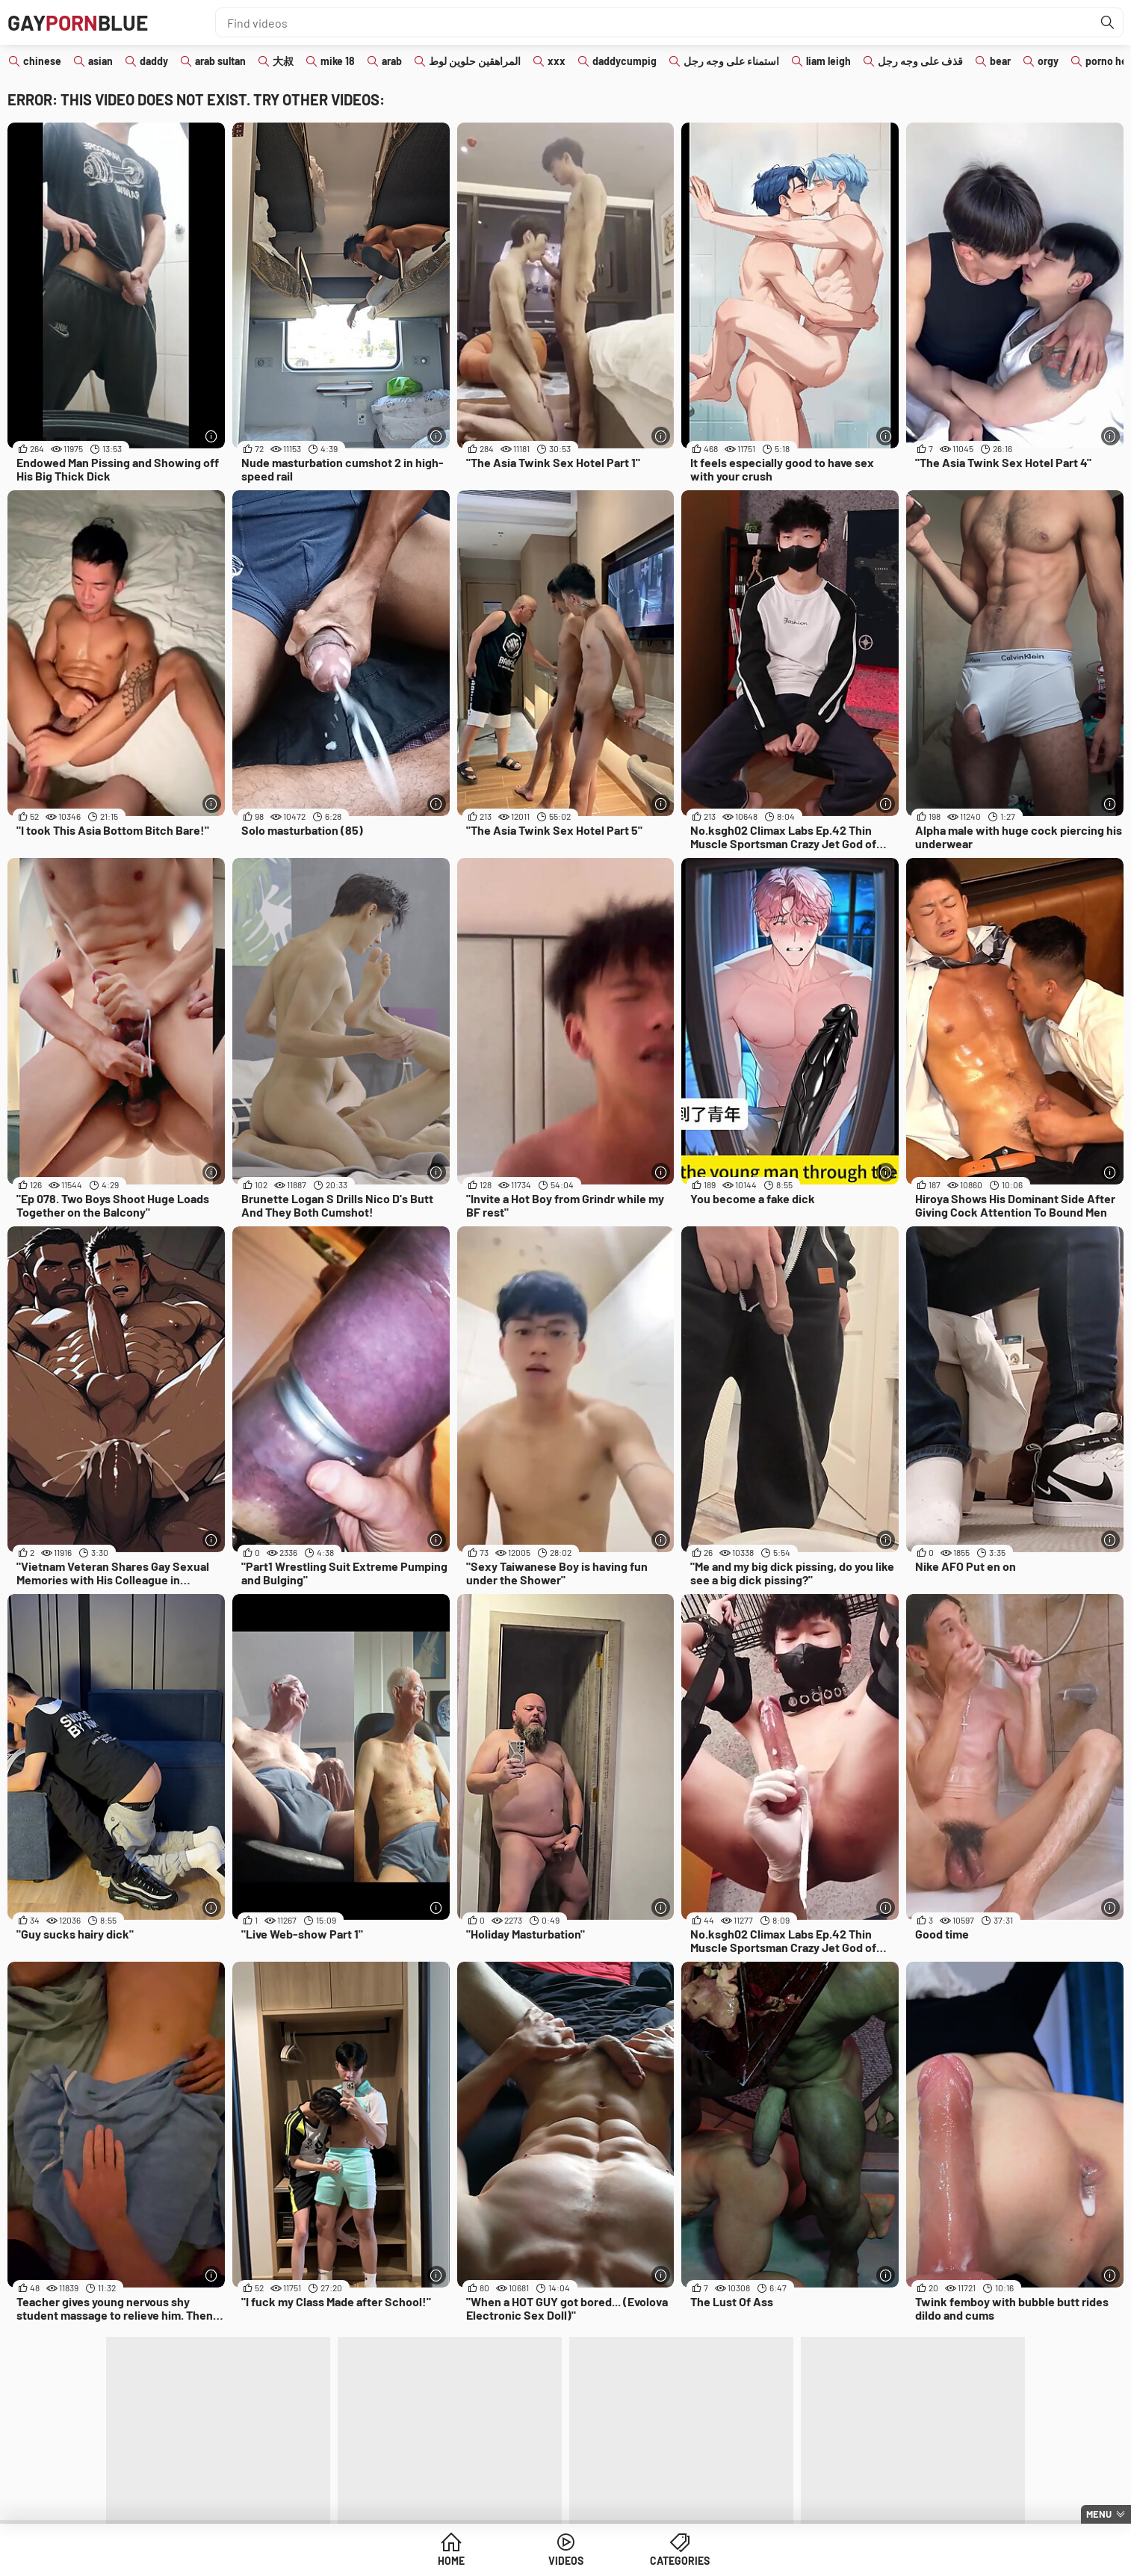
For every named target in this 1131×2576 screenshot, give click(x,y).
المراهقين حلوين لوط (475, 61)
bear (1000, 61)
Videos (565, 2560)
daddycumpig (624, 61)
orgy (1048, 61)
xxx (557, 61)
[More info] (211, 436)
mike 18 (337, 61)
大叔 (283, 61)
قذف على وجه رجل (920, 61)
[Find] (1108, 22)
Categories (680, 2560)
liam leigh (828, 61)
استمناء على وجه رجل (731, 61)
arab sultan (220, 61)
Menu (1099, 2514)
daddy (154, 61)
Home (451, 2560)
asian (100, 61)
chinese (42, 61)
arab (392, 61)
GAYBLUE (77, 22)
